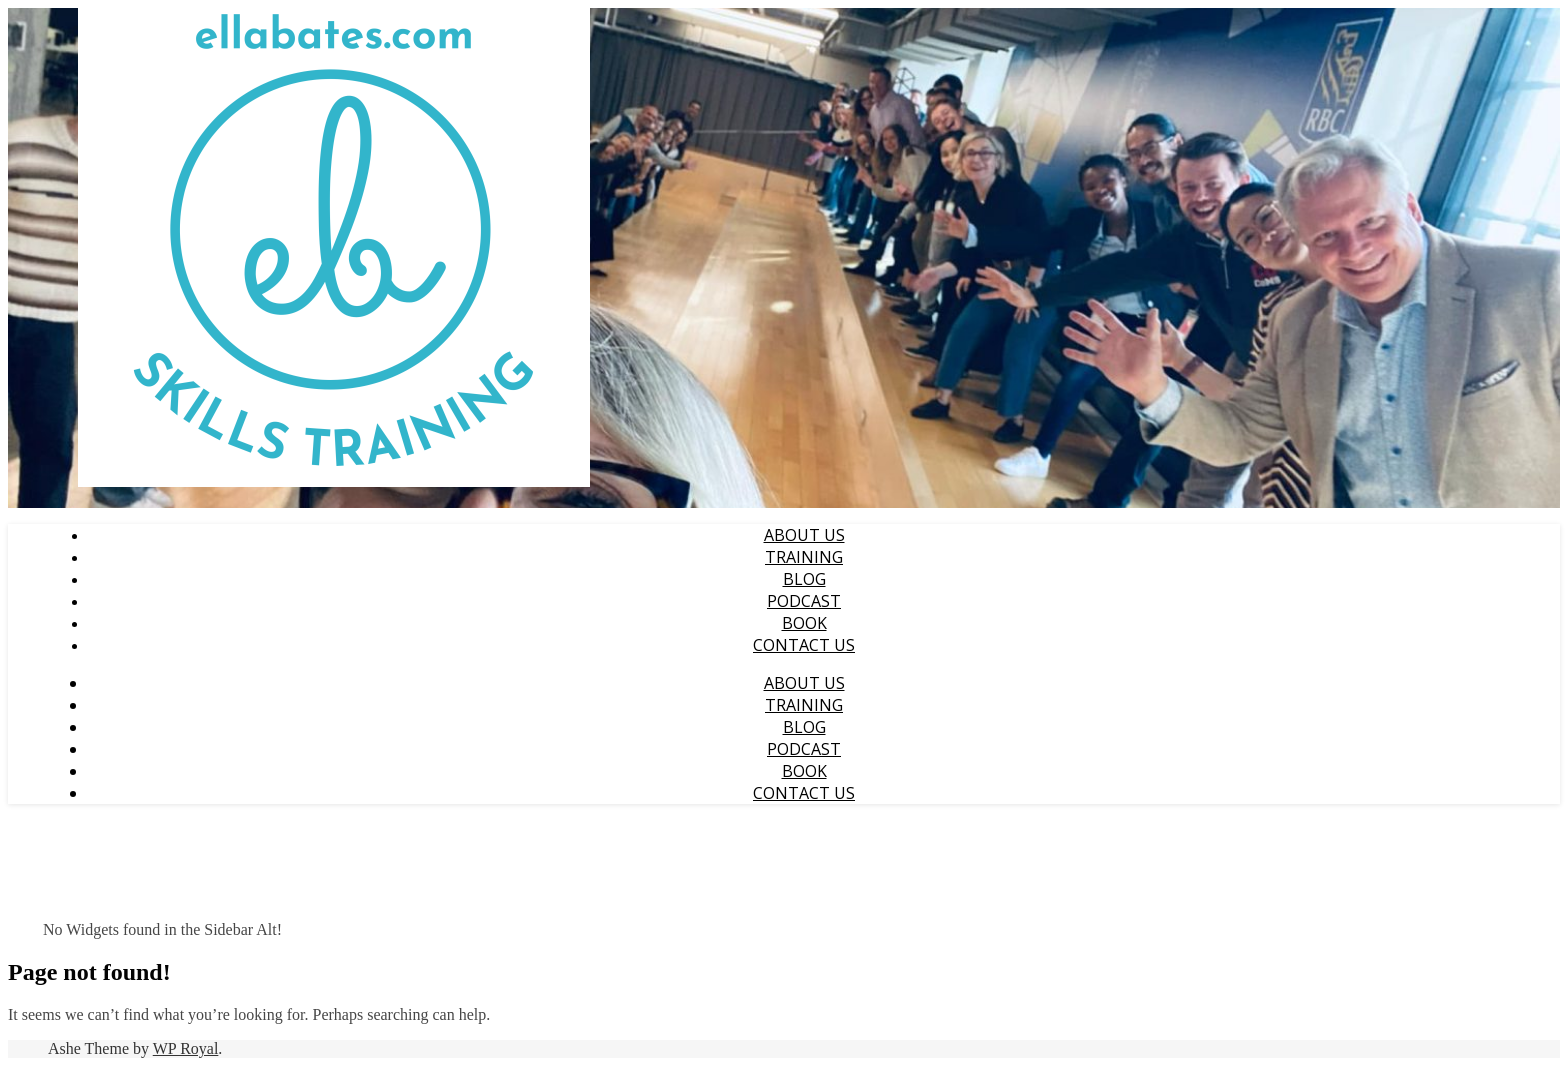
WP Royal (186, 1048)
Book (804, 623)
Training (804, 557)
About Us (804, 535)
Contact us (804, 645)
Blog (804, 579)
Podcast (804, 601)
